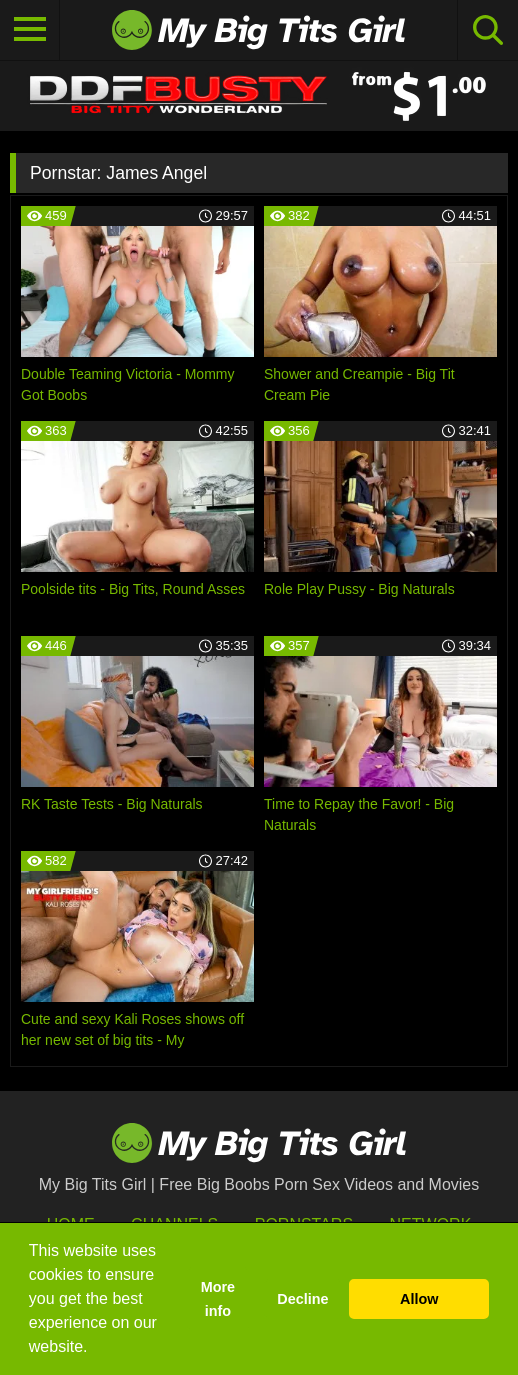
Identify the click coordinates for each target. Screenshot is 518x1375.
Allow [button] (419, 1299)
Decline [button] (302, 1299)
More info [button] (218, 1299)
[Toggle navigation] (30, 30)
